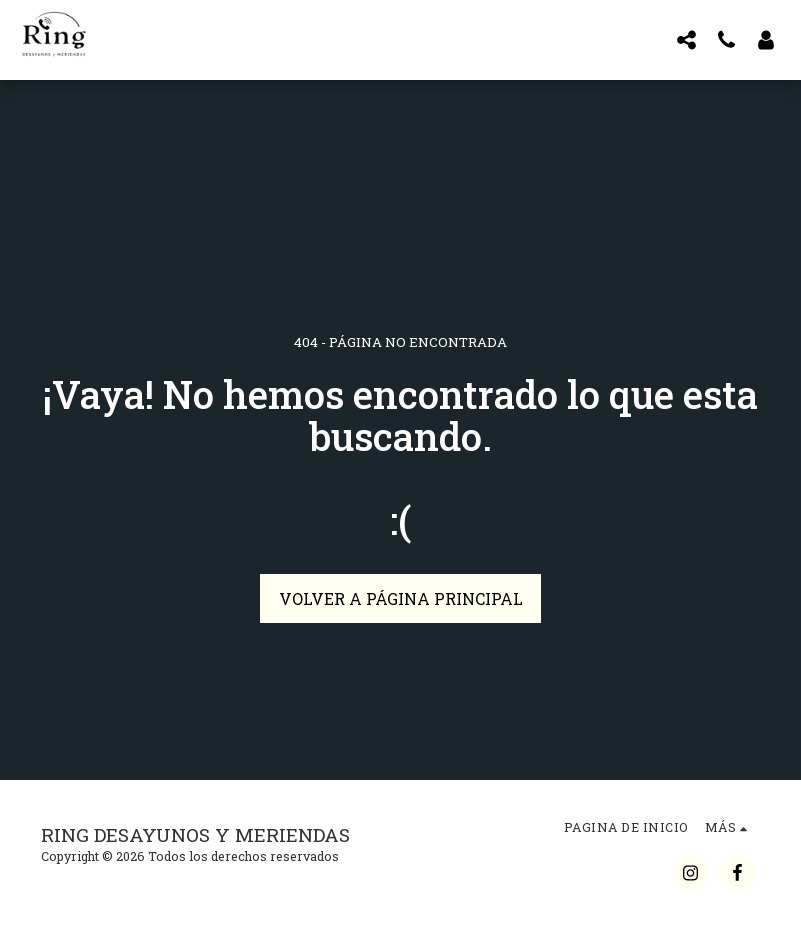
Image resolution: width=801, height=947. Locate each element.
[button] (686, 39)
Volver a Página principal (401, 598)
